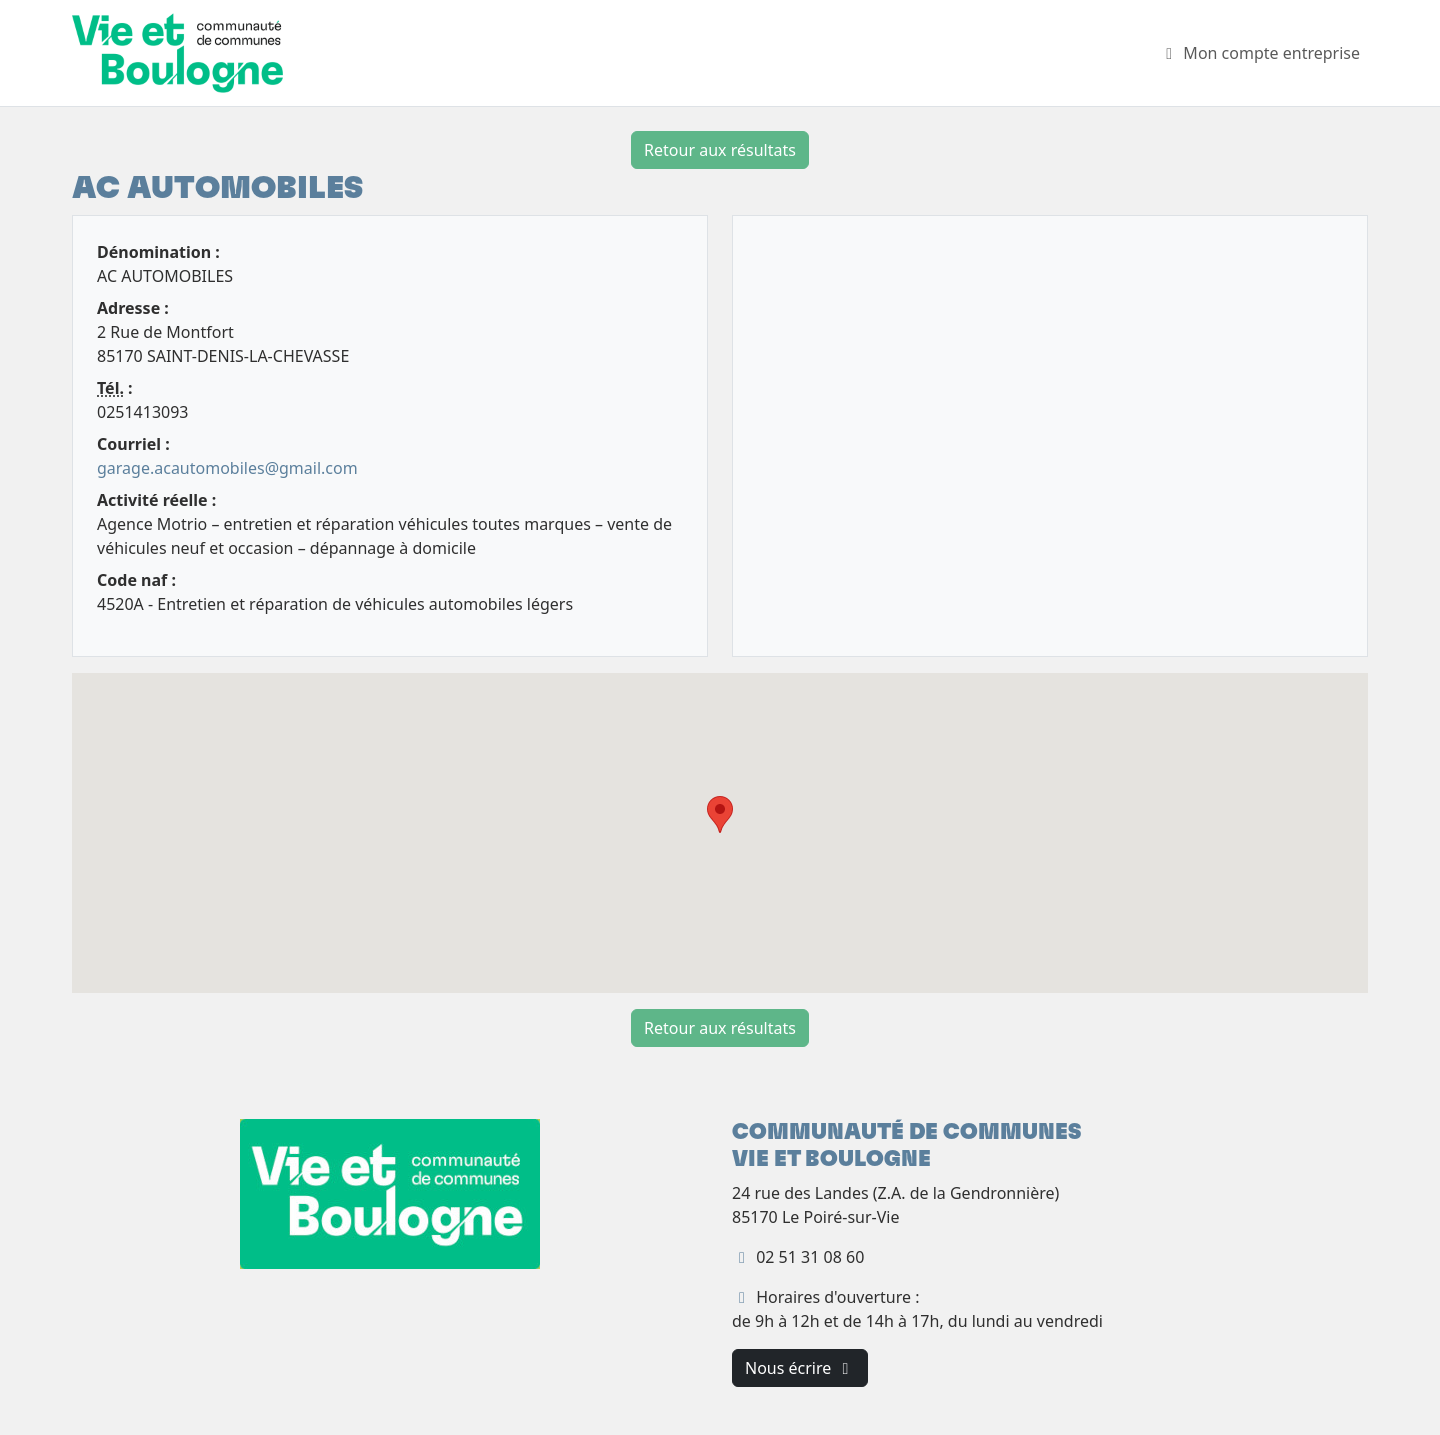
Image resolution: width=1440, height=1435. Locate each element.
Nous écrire (800, 1368)
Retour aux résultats (720, 150)
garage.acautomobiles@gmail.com (227, 468)
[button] (720, 814)
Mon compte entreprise (1259, 53)
